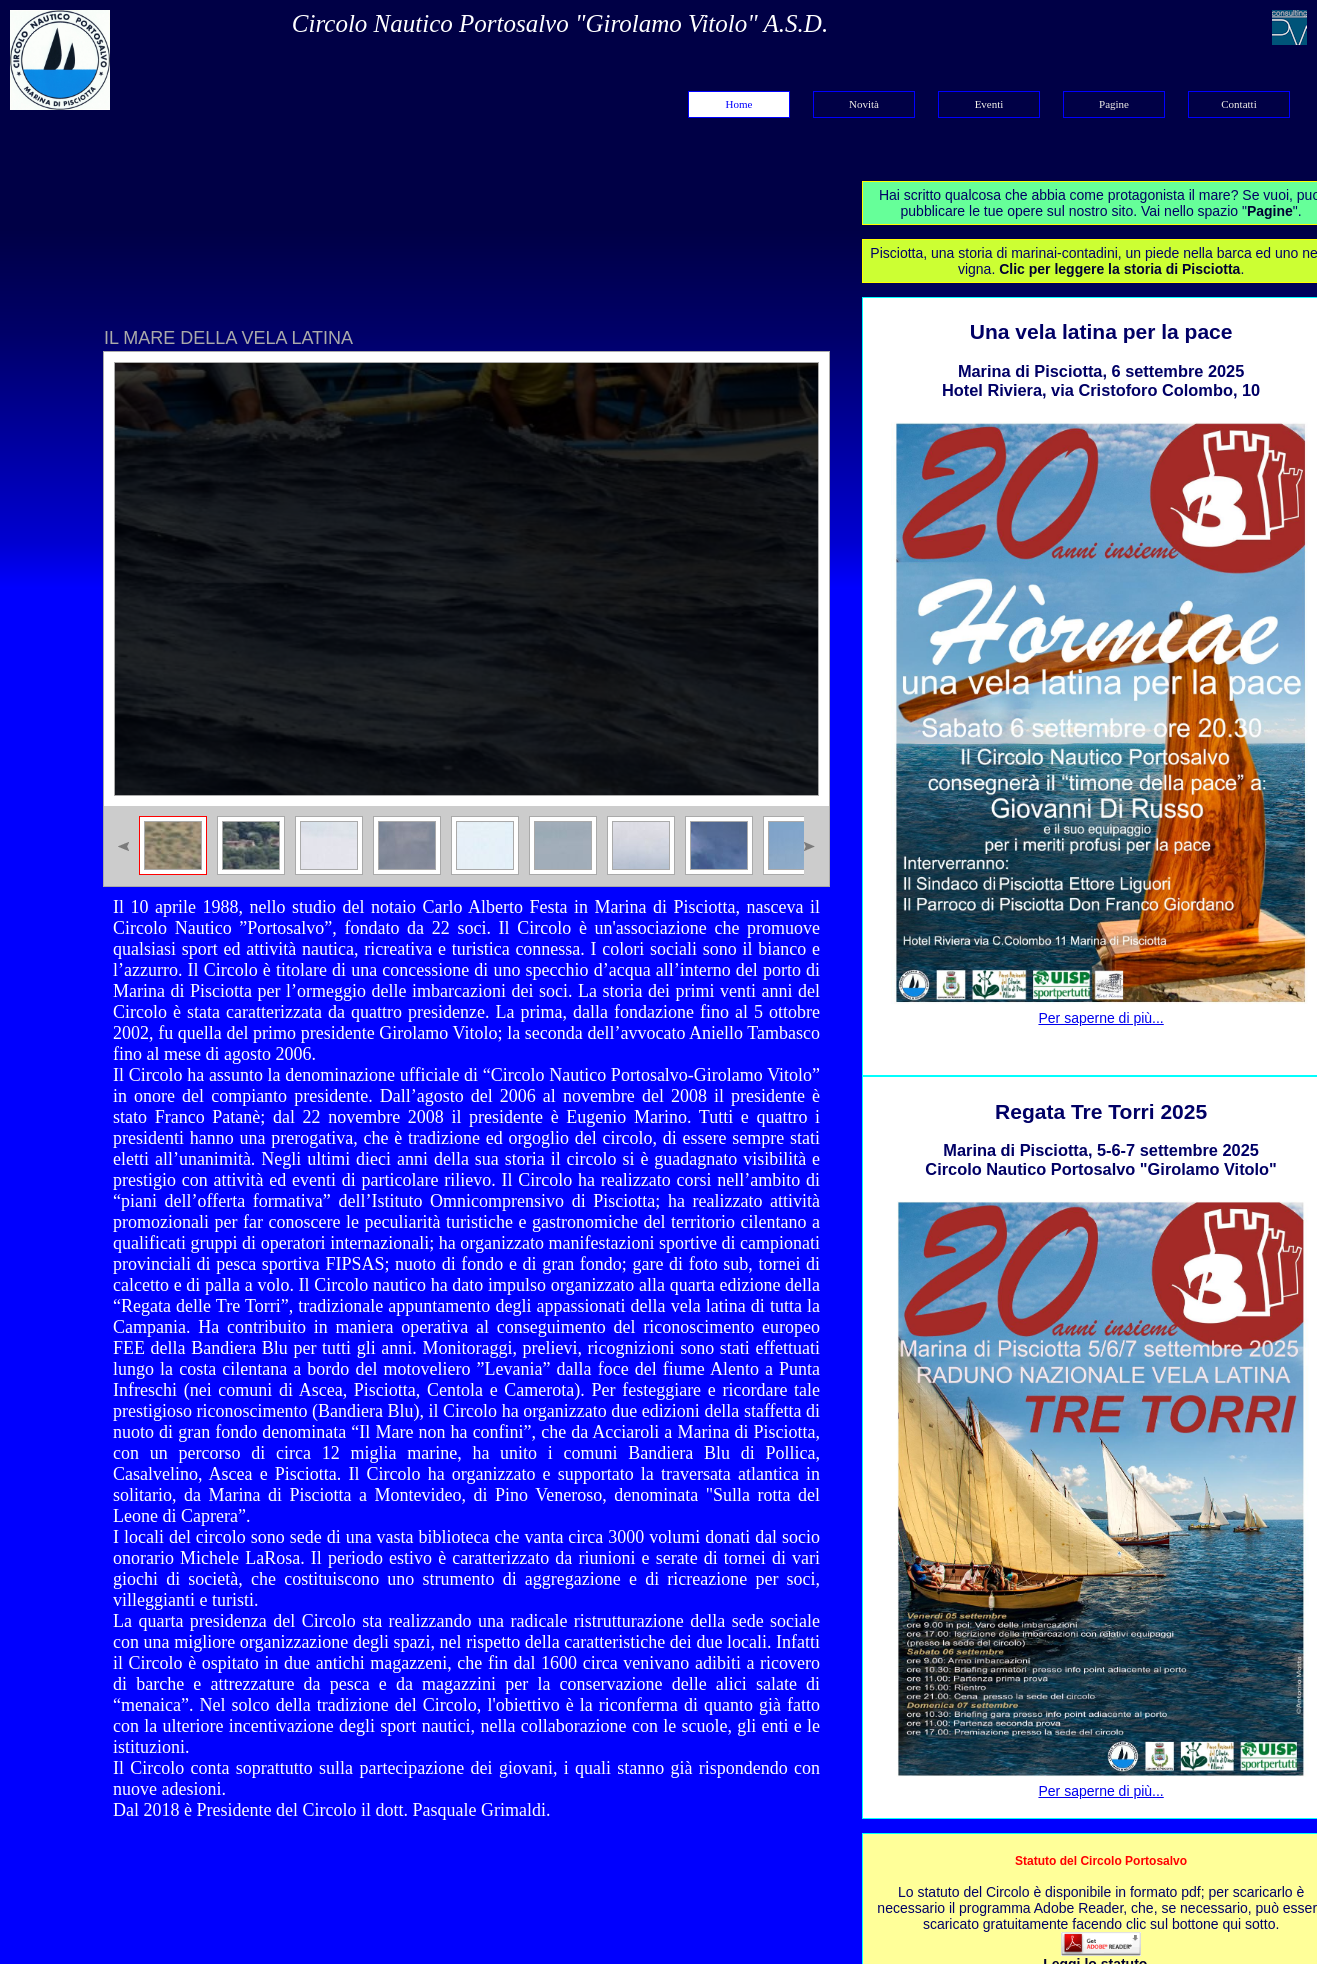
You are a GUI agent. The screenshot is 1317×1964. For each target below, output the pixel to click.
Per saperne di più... (1100, 1018)
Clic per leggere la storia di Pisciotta (1119, 269)
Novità (864, 104)
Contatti (1238, 104)
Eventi (989, 104)
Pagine (1114, 104)
